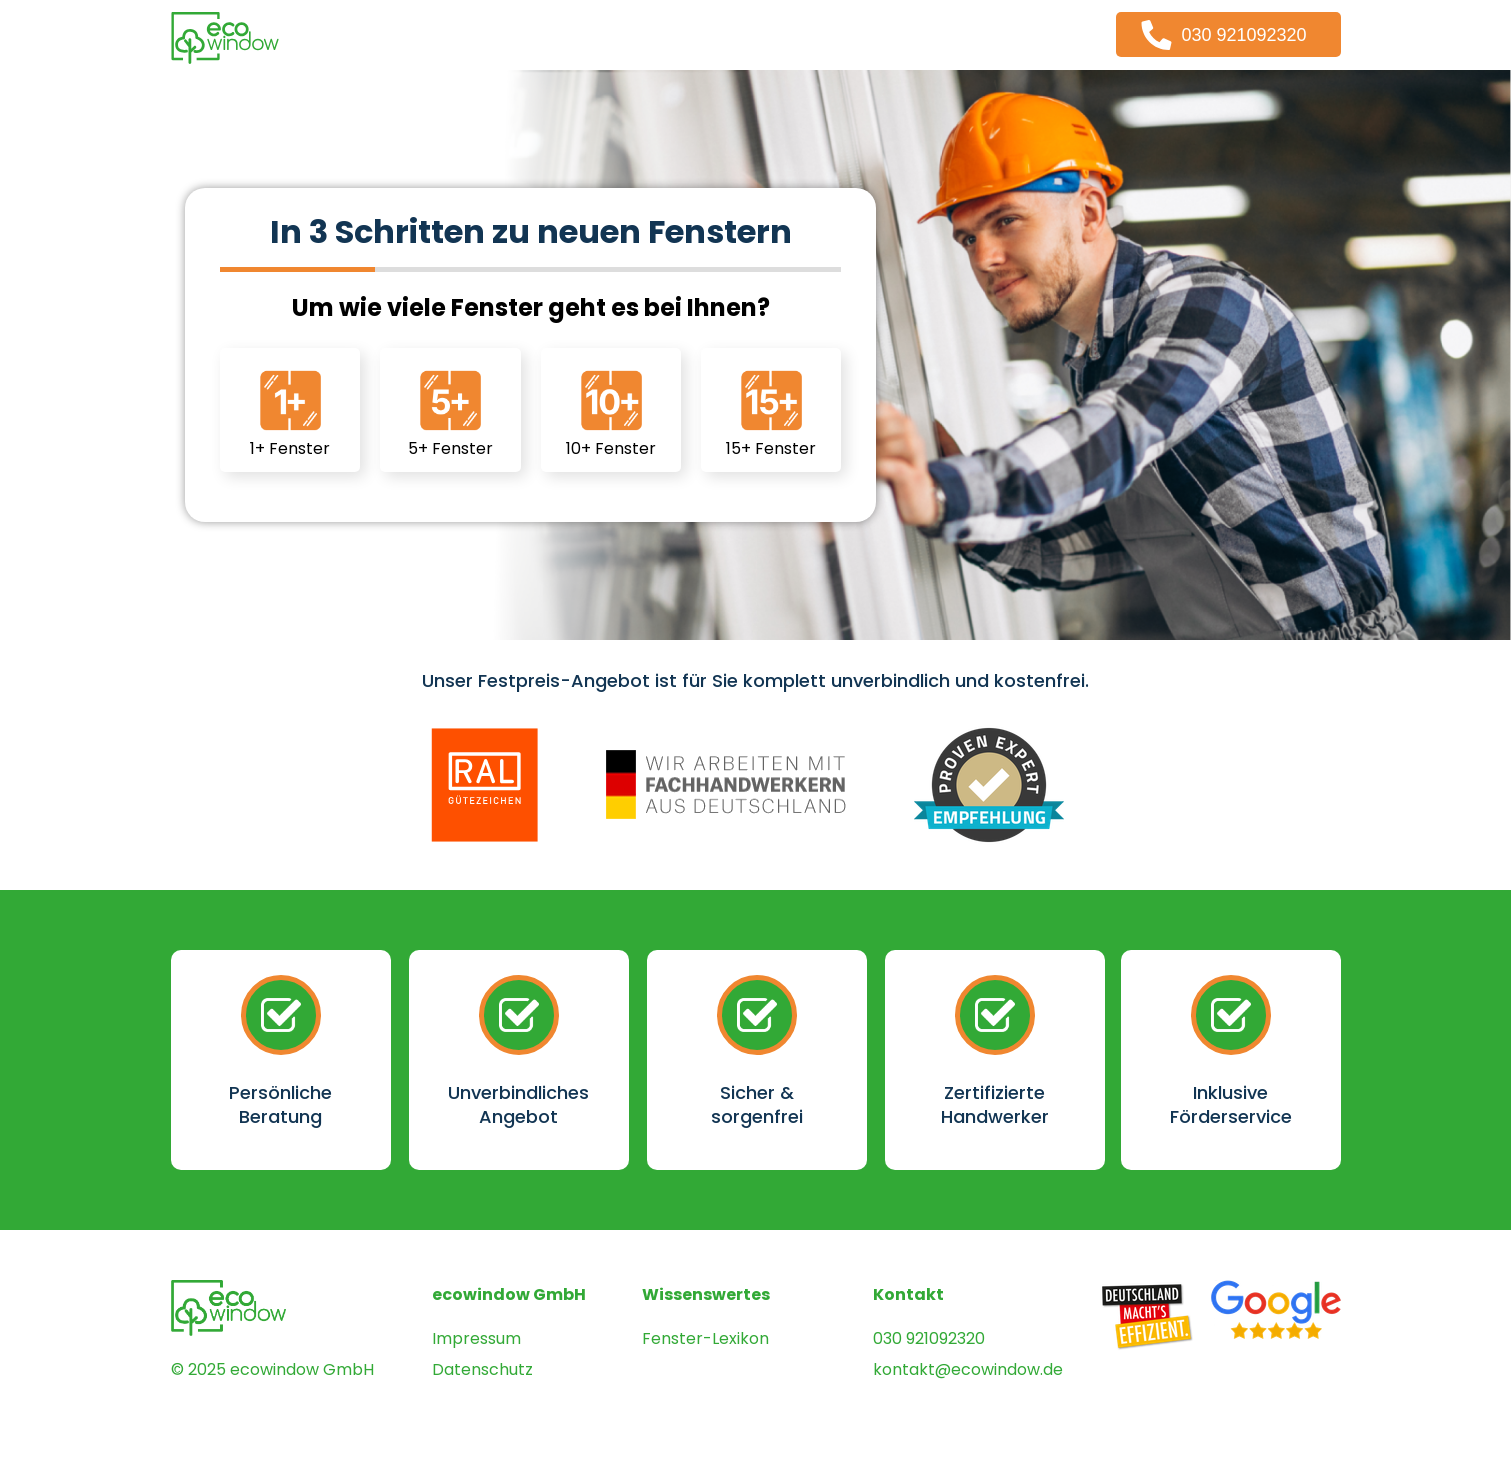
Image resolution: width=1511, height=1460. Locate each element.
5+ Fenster (450, 411)
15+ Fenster (771, 411)
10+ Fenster (611, 411)
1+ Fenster (290, 411)
